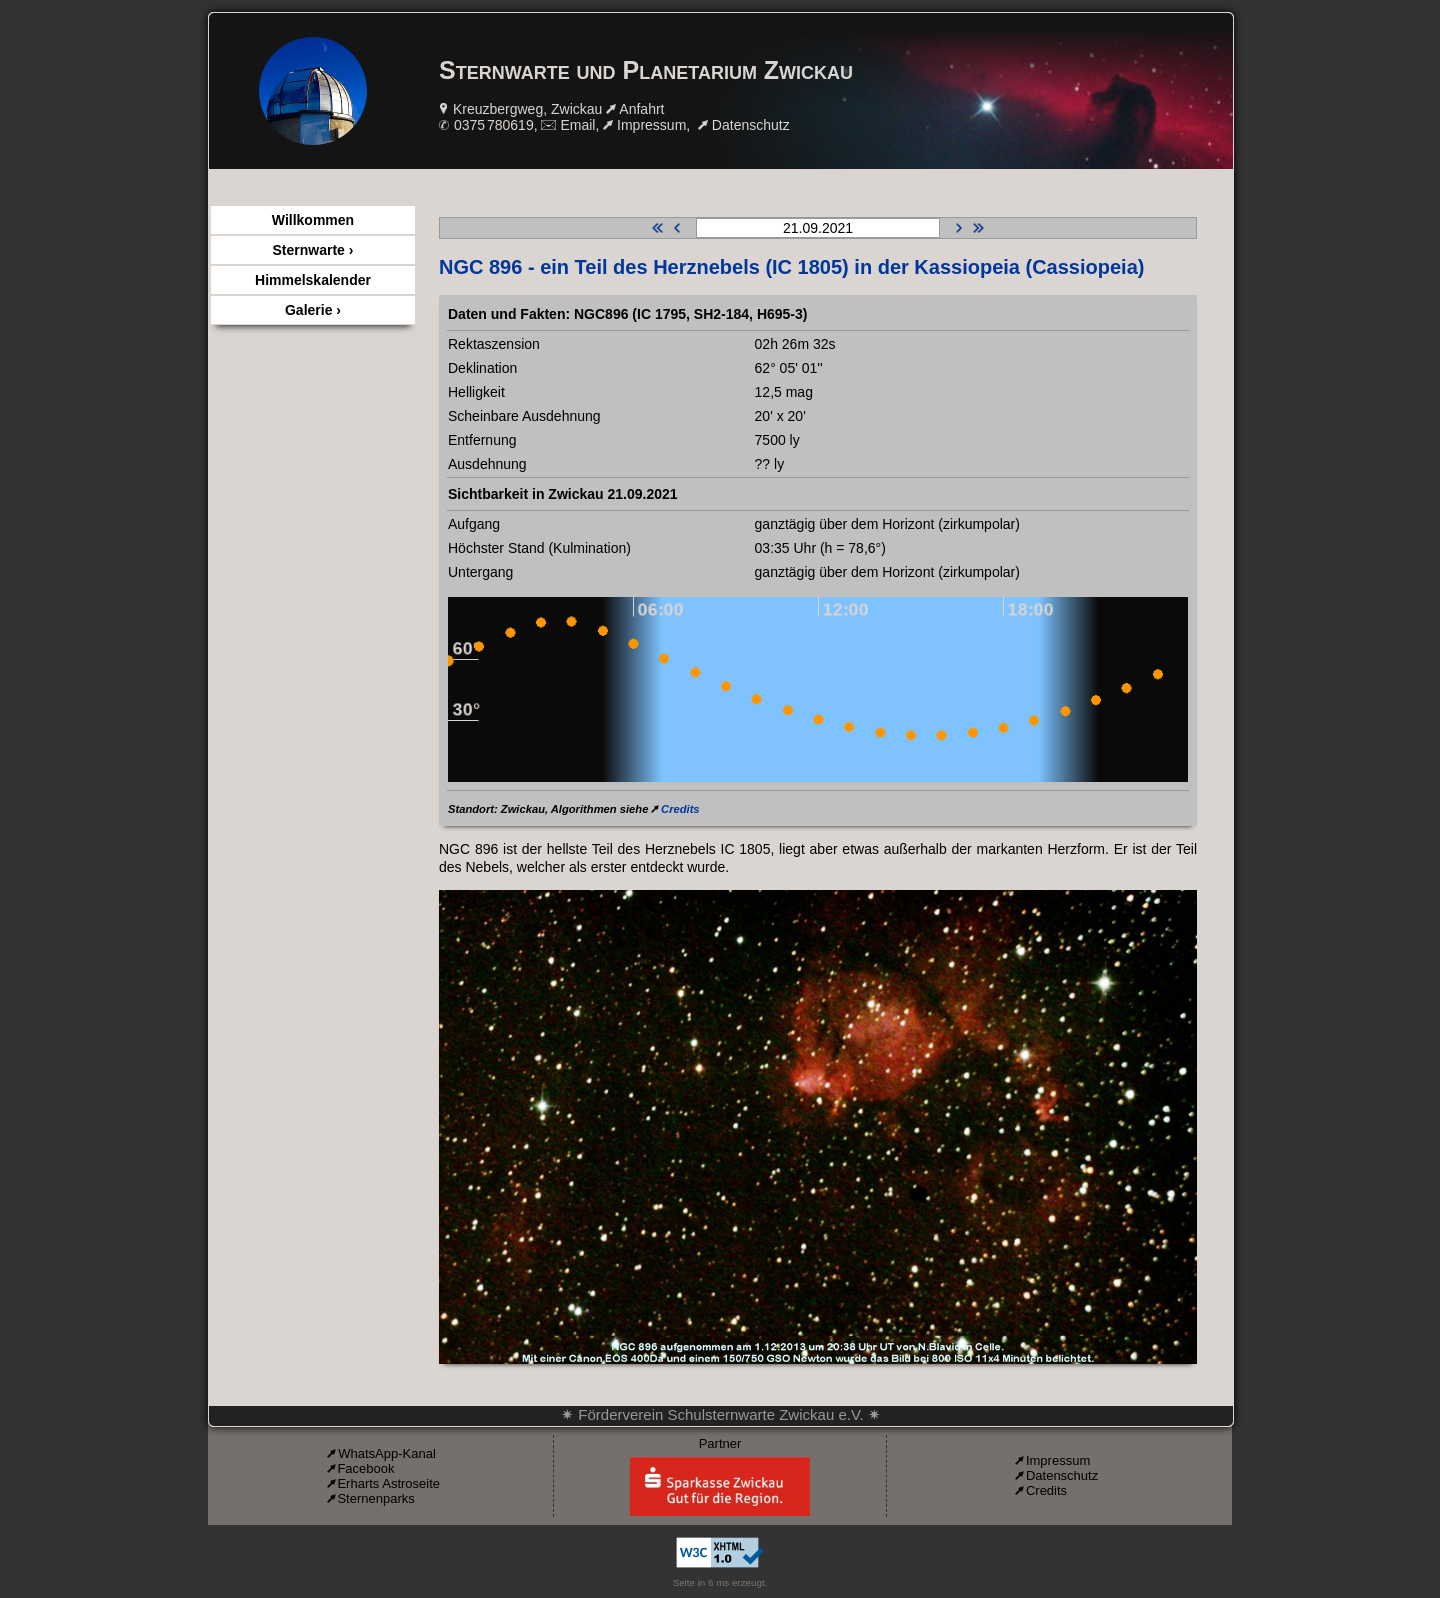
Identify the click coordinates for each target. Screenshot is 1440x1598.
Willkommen (313, 220)
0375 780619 (494, 125)
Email (577, 125)
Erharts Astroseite (388, 1483)
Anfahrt (641, 109)
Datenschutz (751, 125)
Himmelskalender (313, 280)
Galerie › (313, 310)
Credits (680, 809)
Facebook (365, 1468)
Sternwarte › (313, 250)
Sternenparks (375, 1498)
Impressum (651, 125)
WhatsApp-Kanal (387, 1453)
